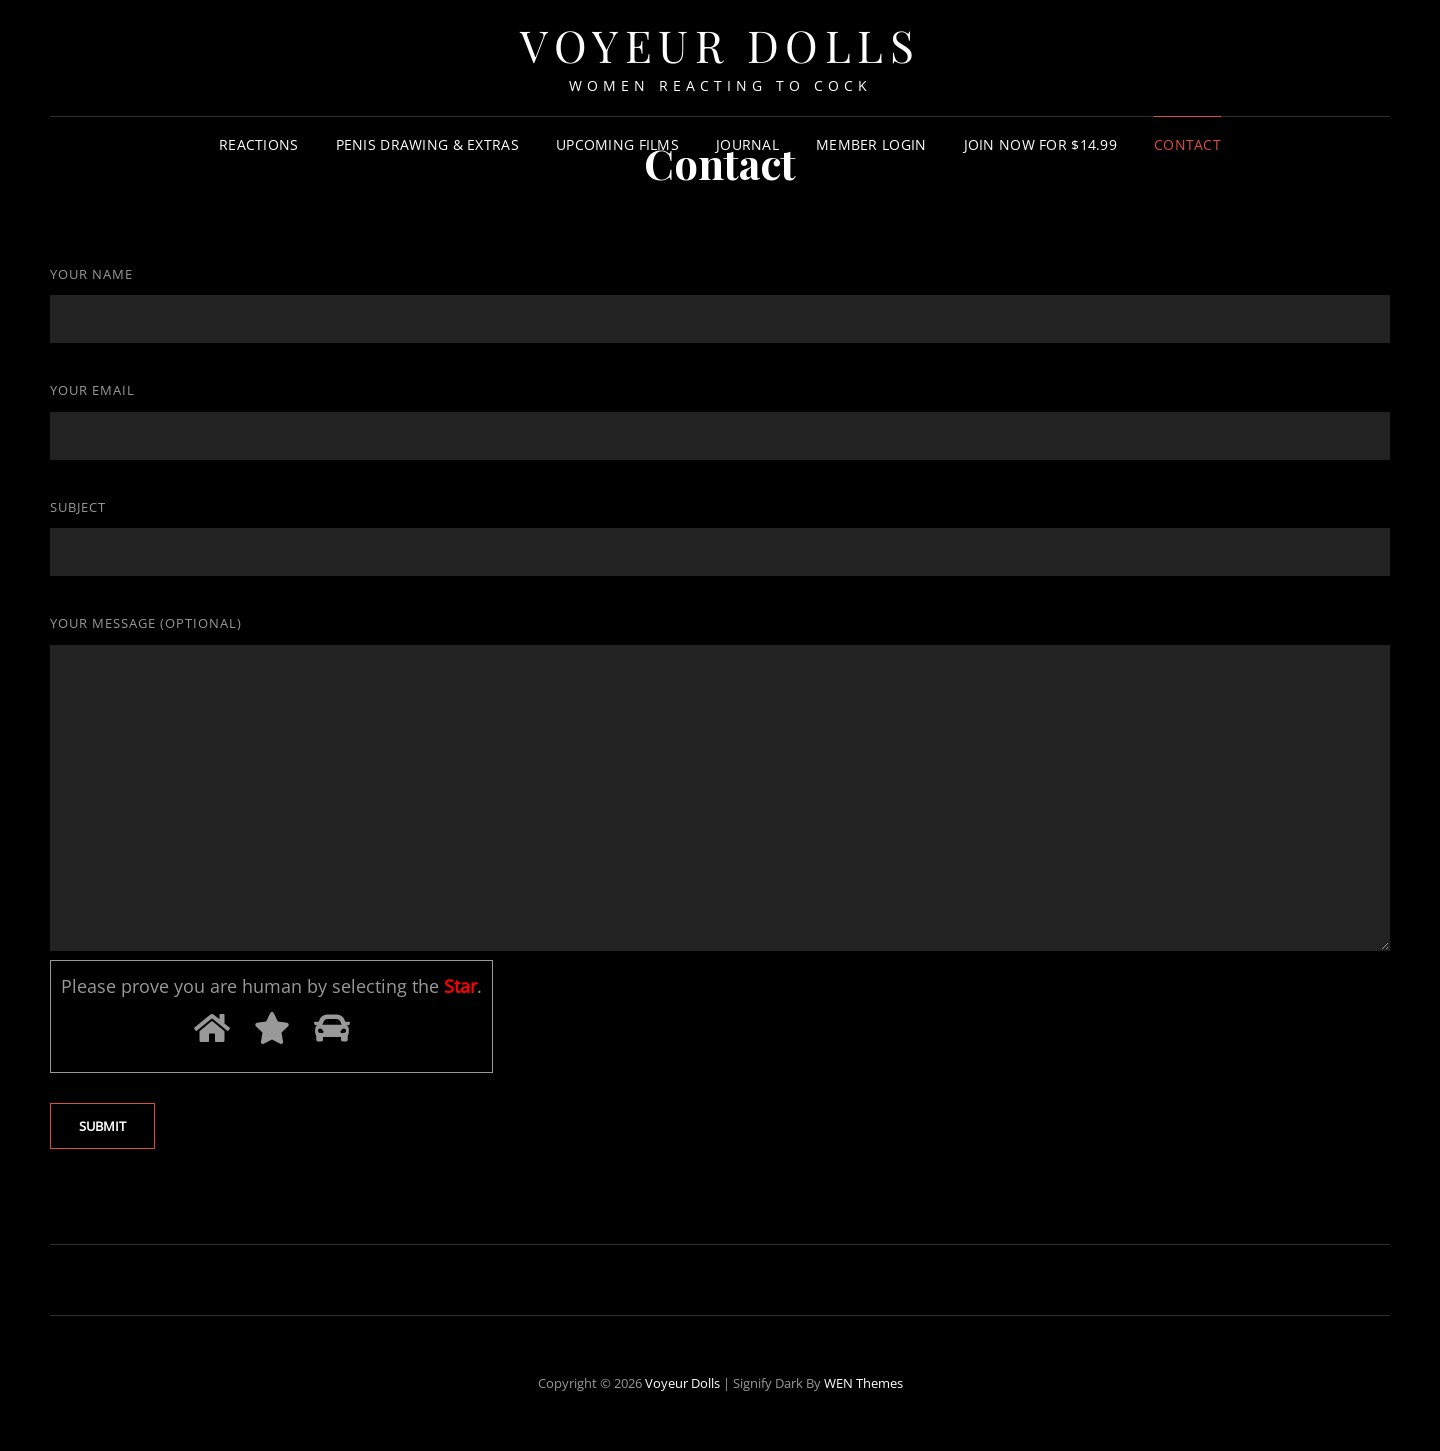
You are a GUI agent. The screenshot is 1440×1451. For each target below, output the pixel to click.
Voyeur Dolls (682, 1383)
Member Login (871, 144)
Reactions (259, 144)
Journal (747, 144)
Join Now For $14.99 (1041, 144)
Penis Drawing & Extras (427, 144)
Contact (1187, 144)
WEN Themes (863, 1383)
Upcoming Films (617, 144)
